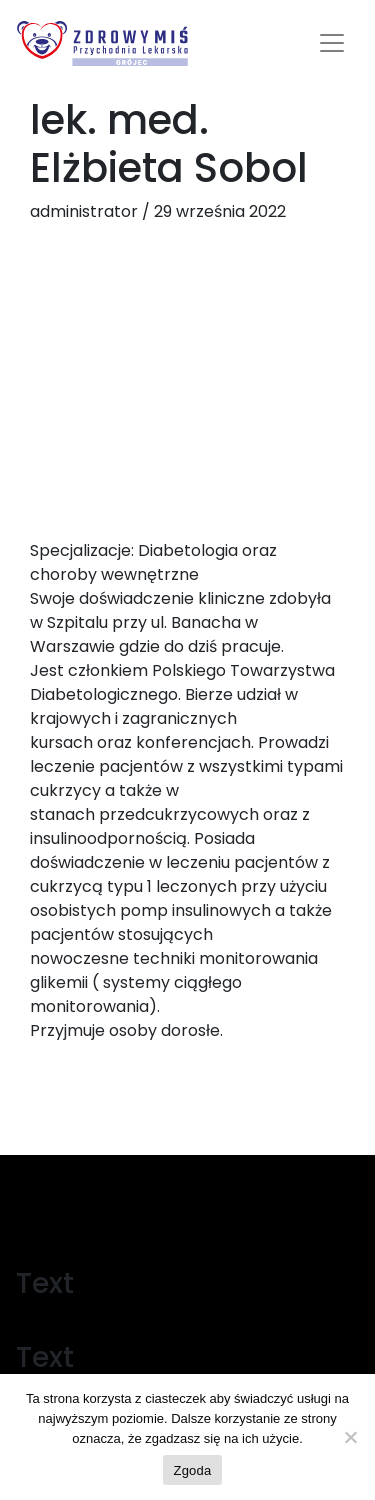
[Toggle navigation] (332, 43)
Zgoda (192, 1470)
